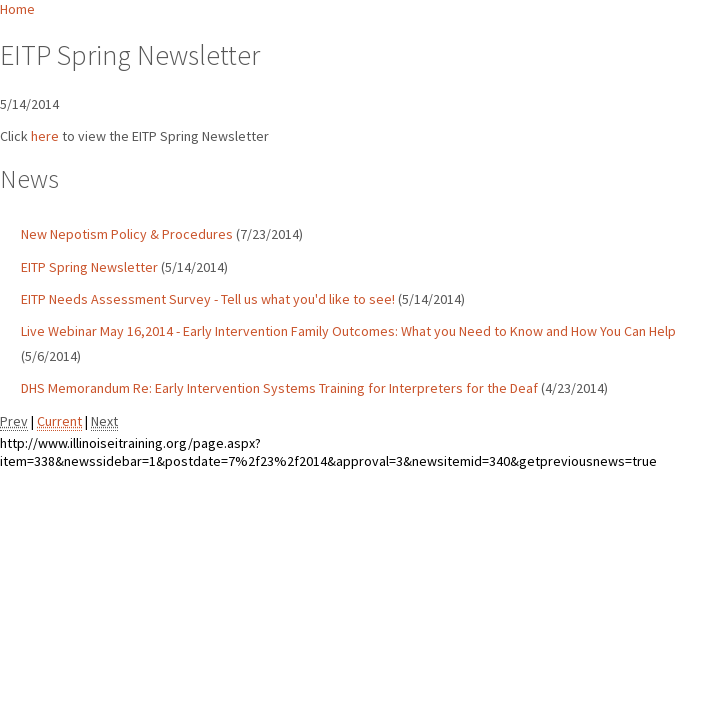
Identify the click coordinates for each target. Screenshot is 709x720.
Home (17, 9)
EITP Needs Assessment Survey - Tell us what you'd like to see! (208, 299)
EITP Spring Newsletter (89, 267)
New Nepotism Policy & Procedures (127, 234)
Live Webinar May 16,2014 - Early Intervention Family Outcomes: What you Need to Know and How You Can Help (348, 331)
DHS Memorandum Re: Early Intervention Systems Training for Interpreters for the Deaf (279, 388)
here (45, 136)
